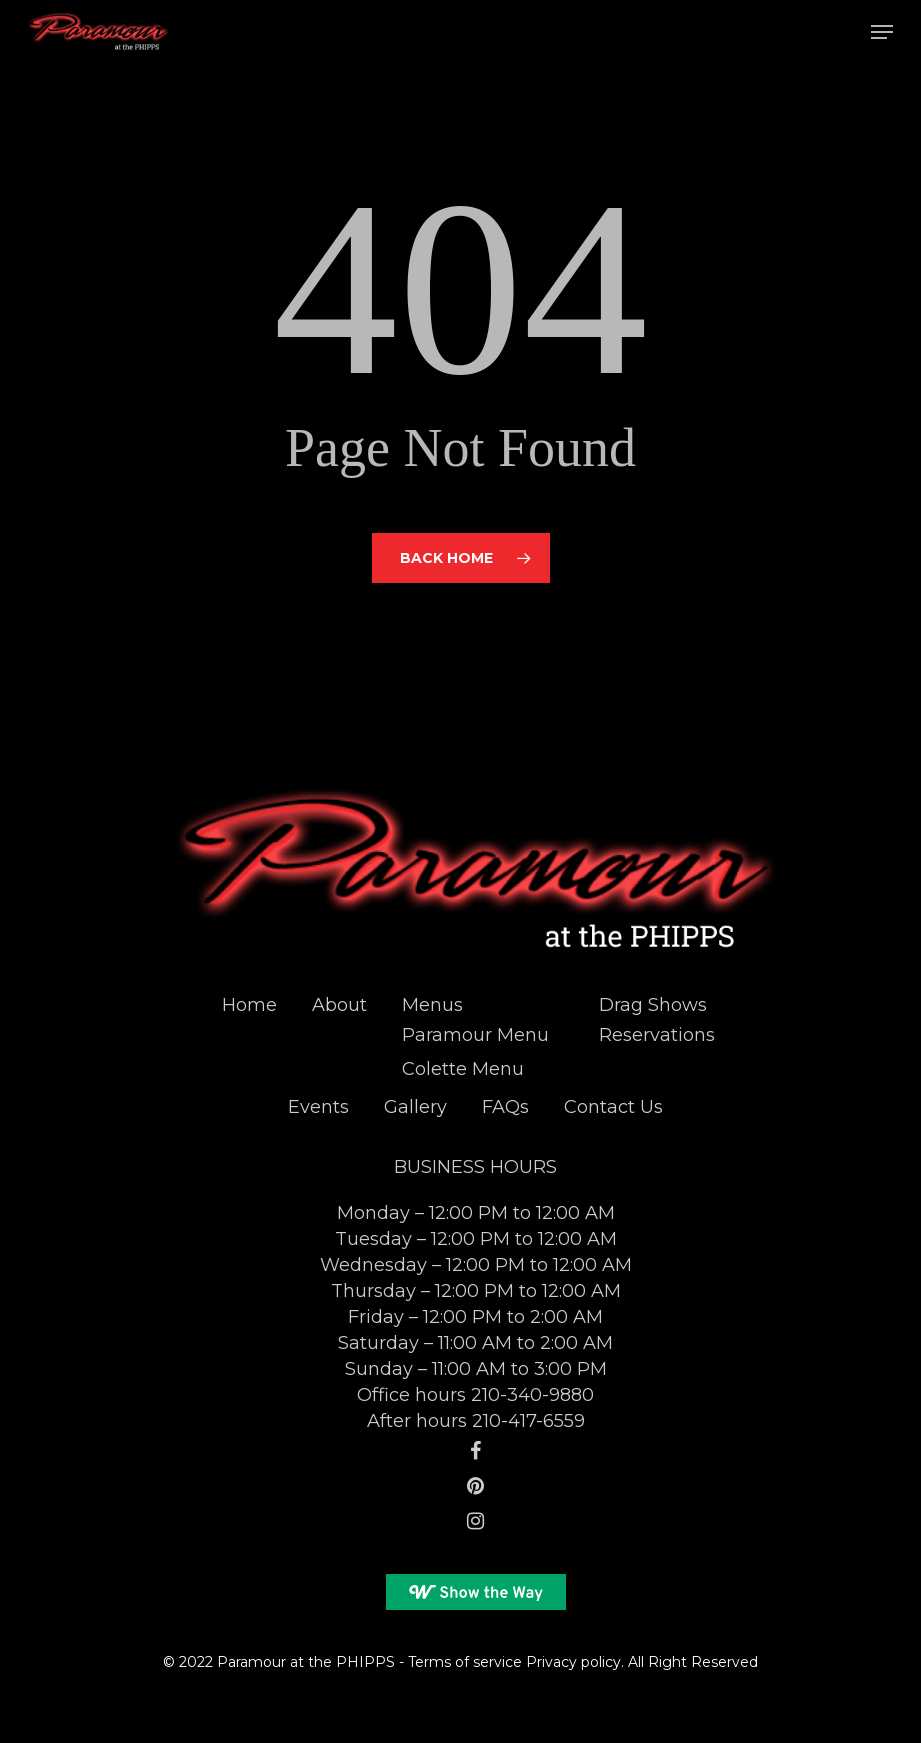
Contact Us (613, 1107)
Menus (432, 1005)
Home (249, 1005)
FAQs (505, 1107)
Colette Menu (463, 1069)
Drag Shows (653, 1005)
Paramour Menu (475, 1035)
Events (318, 1107)
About (339, 1005)
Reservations (657, 1035)
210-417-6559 (528, 1421)
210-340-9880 (532, 1395)
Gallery (415, 1107)
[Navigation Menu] (882, 32)
